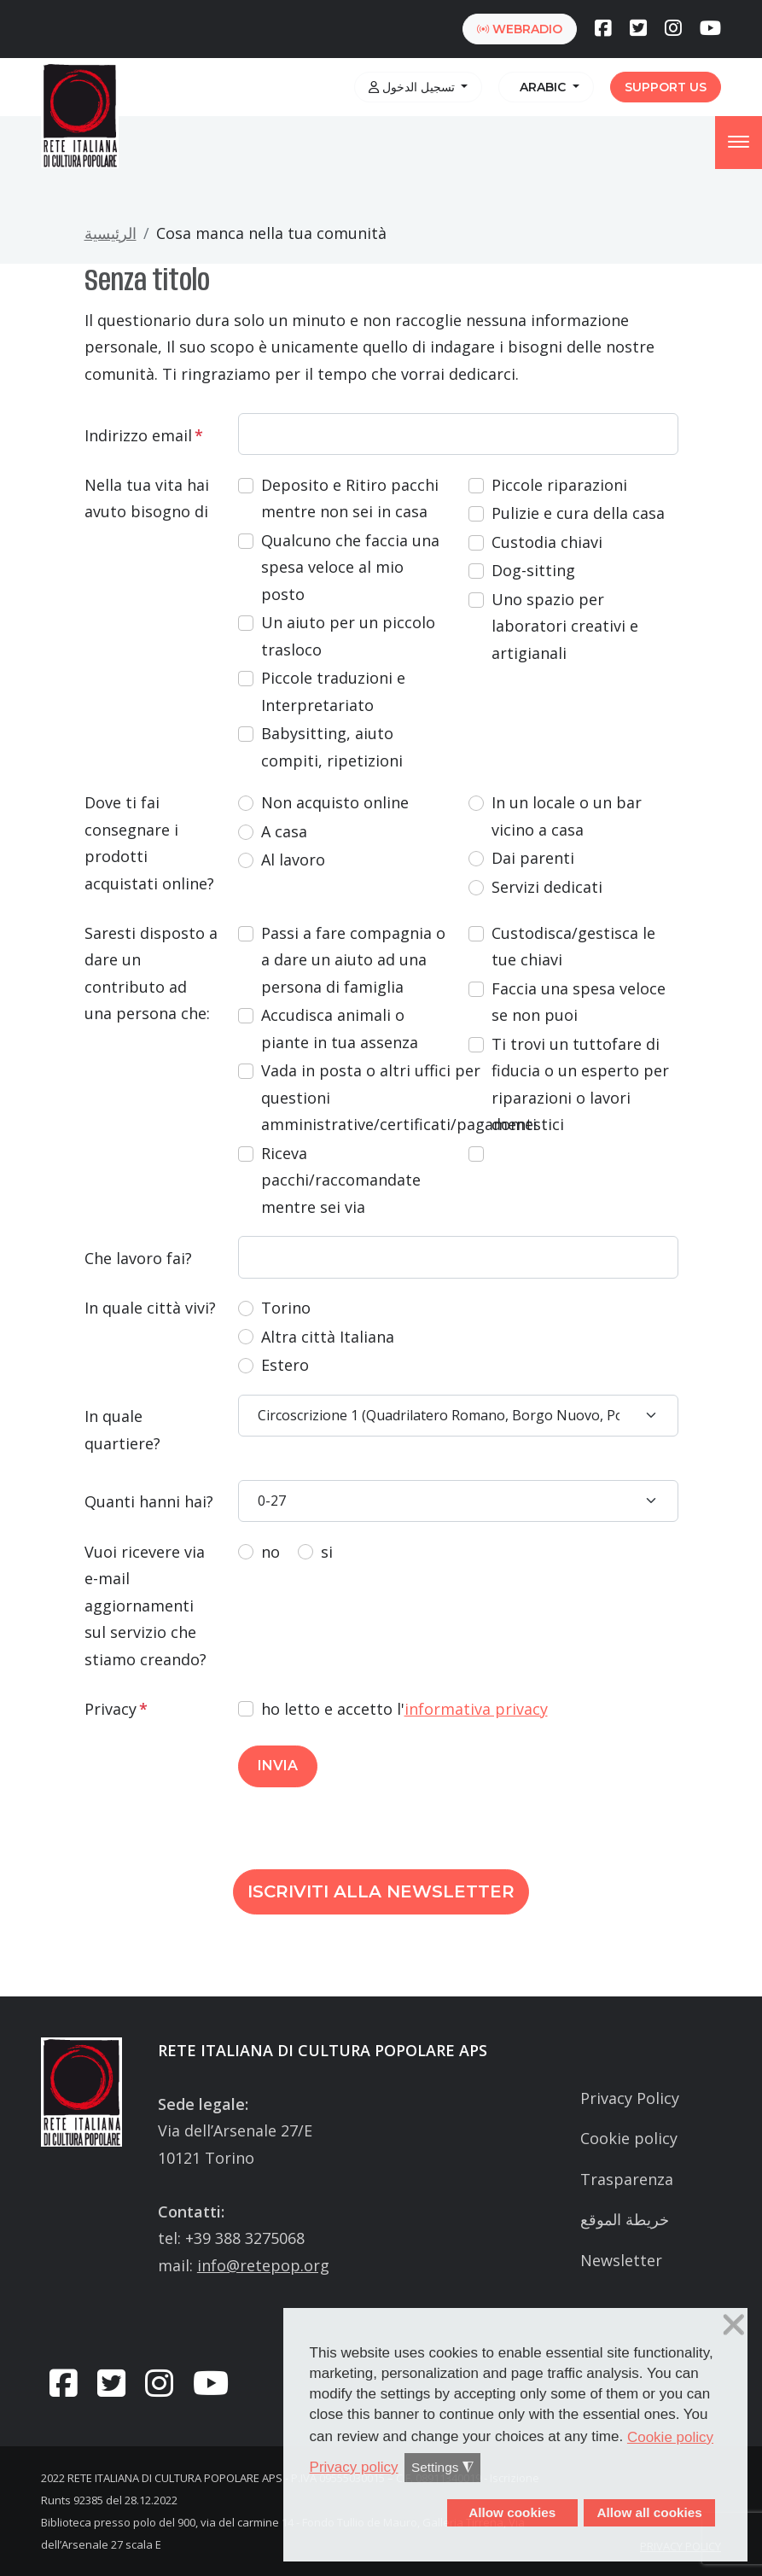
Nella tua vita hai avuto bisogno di (146, 498)
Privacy (116, 1709)
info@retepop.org (263, 2265)
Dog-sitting (533, 570)
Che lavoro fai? (138, 1258)
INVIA (278, 1765)
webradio (519, 29)
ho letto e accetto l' (404, 1709)
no (270, 1552)
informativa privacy (476, 1709)
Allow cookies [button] (512, 2512)
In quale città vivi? (150, 1307)
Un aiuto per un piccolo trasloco (348, 636)
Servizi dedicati (547, 887)
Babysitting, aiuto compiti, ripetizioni (332, 747)
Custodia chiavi (547, 542)
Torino (286, 1307)
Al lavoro (293, 859)
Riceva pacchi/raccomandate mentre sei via (341, 1180)
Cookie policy (629, 2138)
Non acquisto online (335, 802)
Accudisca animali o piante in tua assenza (339, 1028)
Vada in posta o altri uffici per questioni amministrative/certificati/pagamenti (399, 1097)
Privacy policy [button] (354, 2467)
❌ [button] (734, 2325)
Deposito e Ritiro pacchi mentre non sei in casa (350, 498)
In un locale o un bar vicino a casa (567, 816)
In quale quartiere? (122, 1430)
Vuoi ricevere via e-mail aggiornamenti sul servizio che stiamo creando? (145, 1606)
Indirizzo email (143, 435)
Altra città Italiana (327, 1336)
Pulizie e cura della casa (578, 513)
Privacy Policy (629, 2098)
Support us (666, 87)
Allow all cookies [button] (648, 2512)
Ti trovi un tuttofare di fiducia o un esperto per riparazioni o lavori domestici (580, 1084)
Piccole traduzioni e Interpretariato (333, 691)
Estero (285, 1365)
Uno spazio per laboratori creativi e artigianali (565, 626)
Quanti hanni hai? (148, 1501)
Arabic (541, 87)
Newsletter (621, 2260)
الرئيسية (110, 233)
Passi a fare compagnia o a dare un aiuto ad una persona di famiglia (353, 960)
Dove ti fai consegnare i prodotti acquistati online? (149, 843)
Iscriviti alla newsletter (381, 1891)
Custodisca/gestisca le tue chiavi (573, 946)
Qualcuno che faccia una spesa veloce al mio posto (350, 567)
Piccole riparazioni (559, 485)
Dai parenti (533, 858)
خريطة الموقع (624, 2219)
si (327, 1552)
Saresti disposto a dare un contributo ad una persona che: (151, 973)
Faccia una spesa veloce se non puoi (579, 1002)
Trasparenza (626, 2179)
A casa (284, 831)
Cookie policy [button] (670, 2437)
